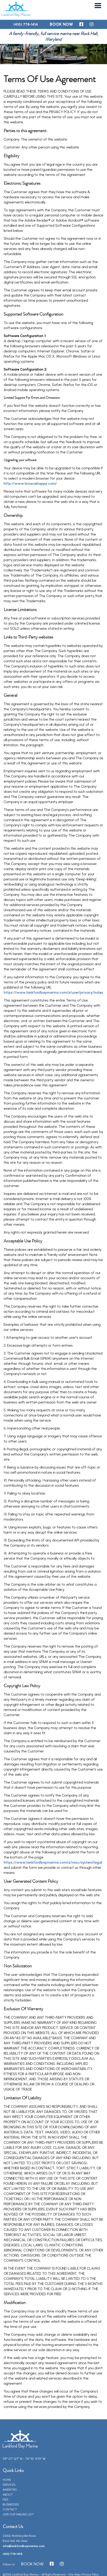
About (8, 2494)
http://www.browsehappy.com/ (30, 483)
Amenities (10, 2489)
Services (9, 2484)
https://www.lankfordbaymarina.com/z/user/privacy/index (53, 992)
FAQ (5, 2499)
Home (7, 2479)
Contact (10, 2509)
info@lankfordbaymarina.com (24, 2546)
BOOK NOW (61, 24)
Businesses (11, 2504)
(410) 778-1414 (26, 24)
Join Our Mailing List (18, 2514)
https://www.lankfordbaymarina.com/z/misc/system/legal (53, 1862)
